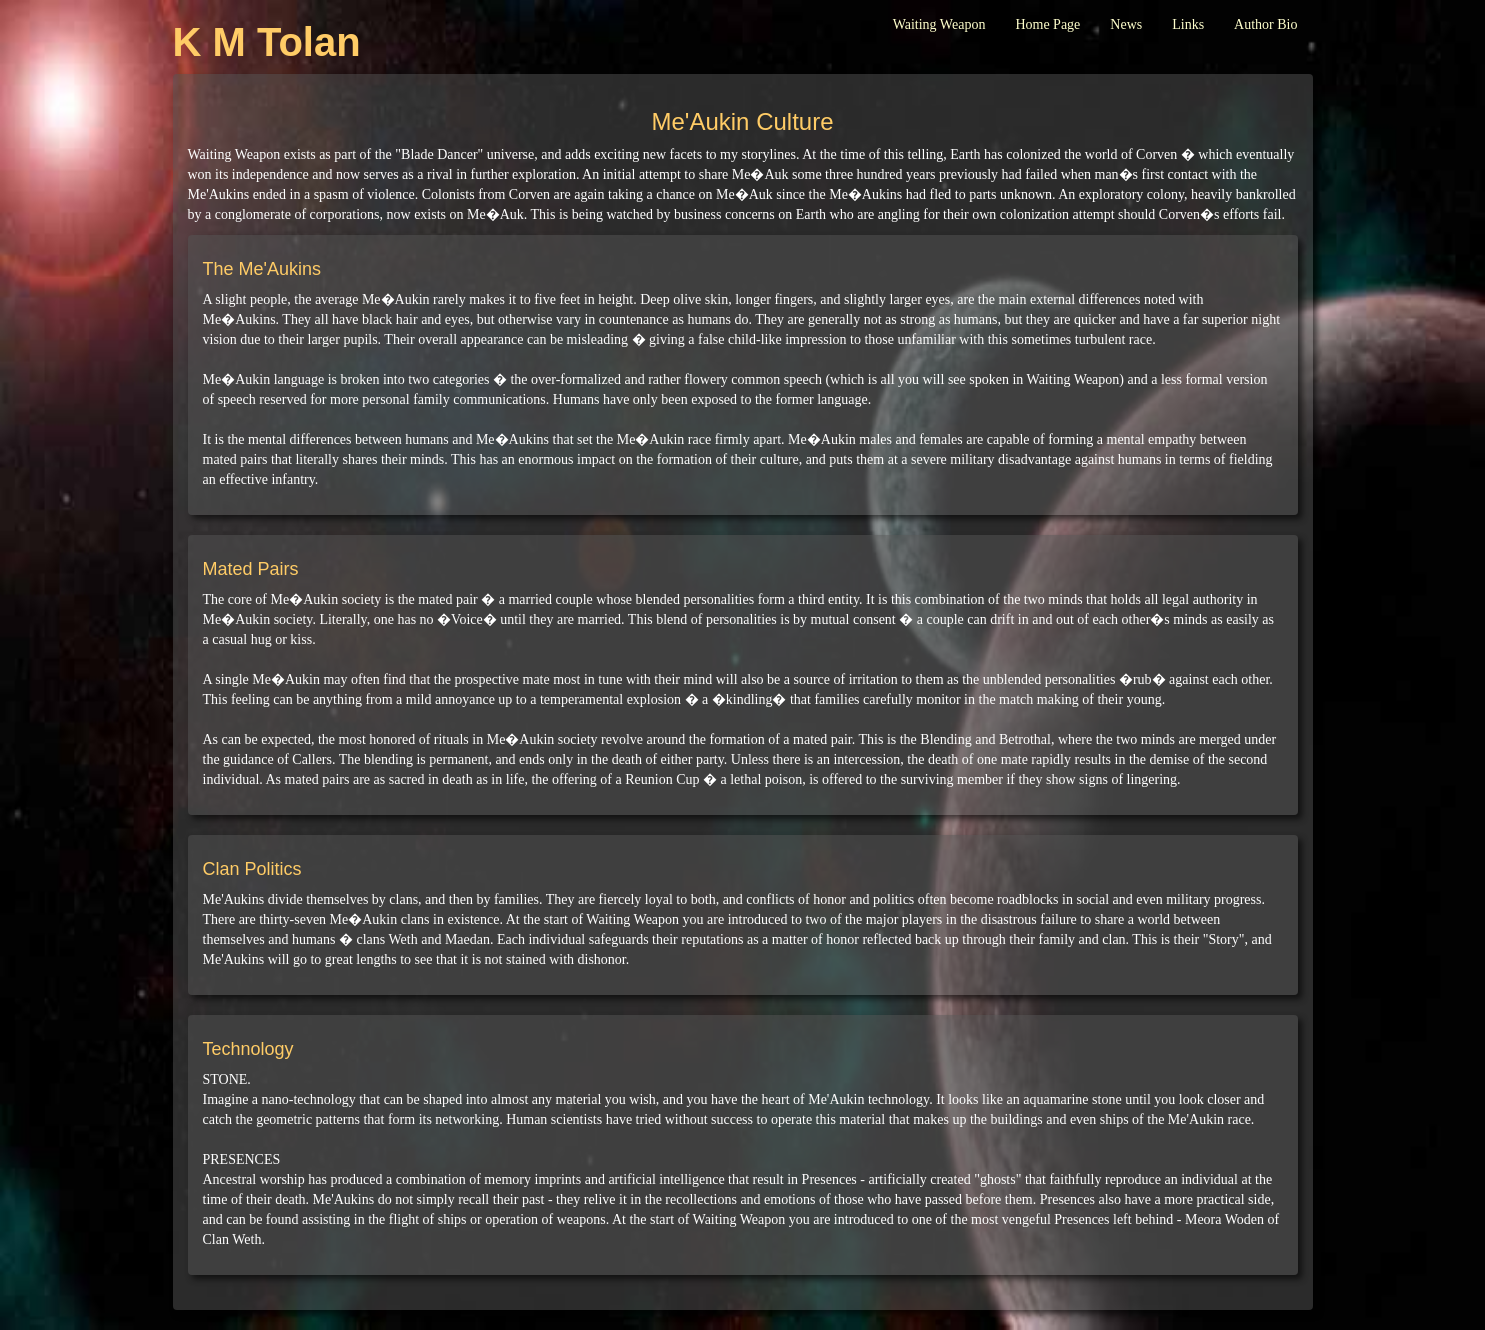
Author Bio (1265, 24)
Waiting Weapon (939, 24)
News (1126, 24)
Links (1188, 24)
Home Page (1047, 24)
